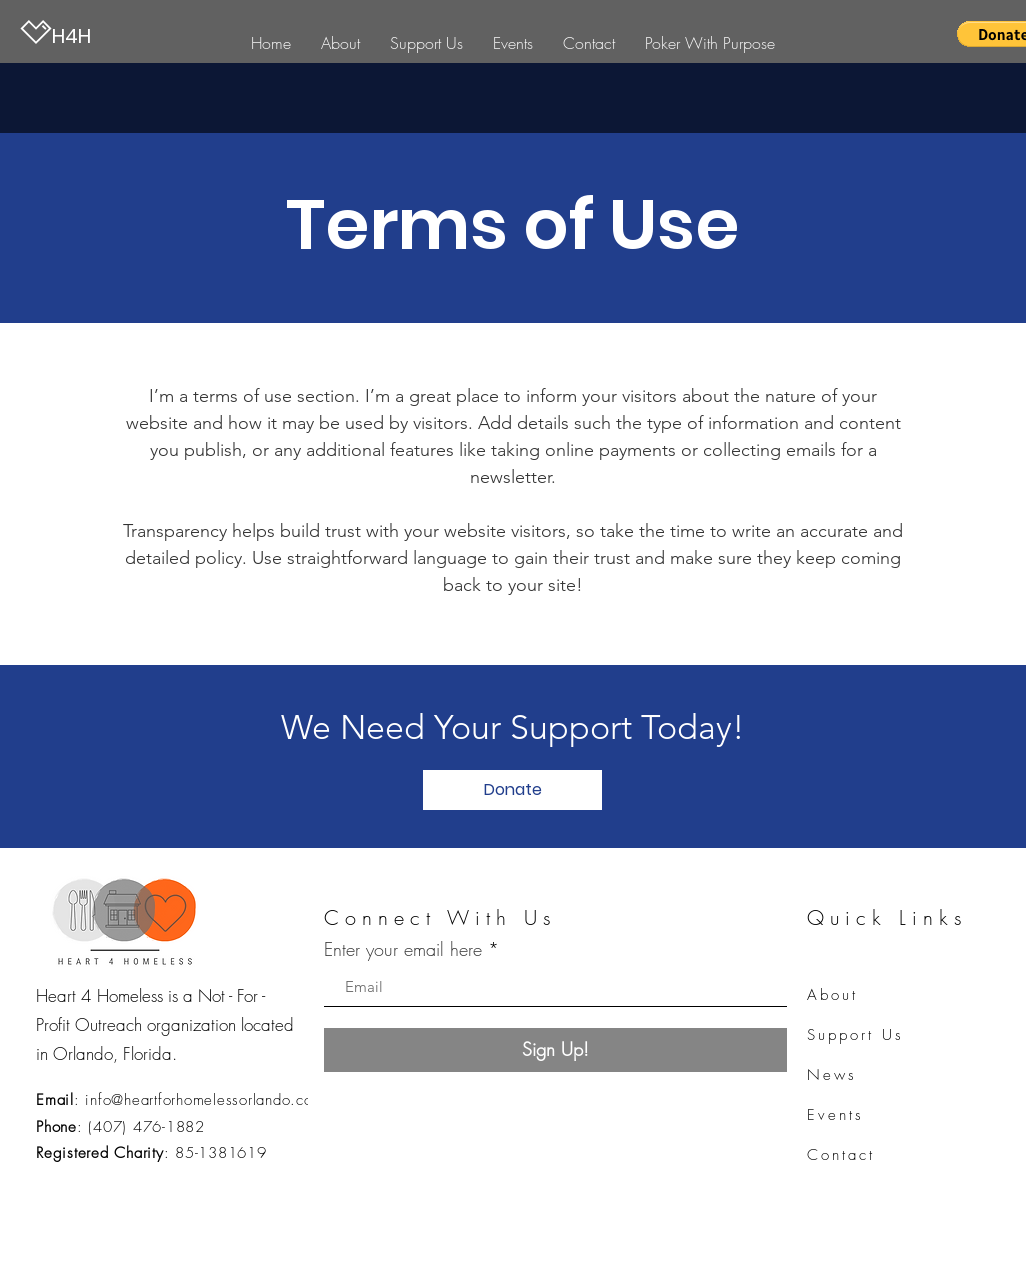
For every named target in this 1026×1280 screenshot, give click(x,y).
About (832, 995)
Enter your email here (403, 949)
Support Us (855, 1035)
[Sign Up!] (555, 1050)
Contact (841, 1155)
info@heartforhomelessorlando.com (204, 1100)
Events (835, 1115)
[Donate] (512, 790)
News (832, 1075)
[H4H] (120, 35)
